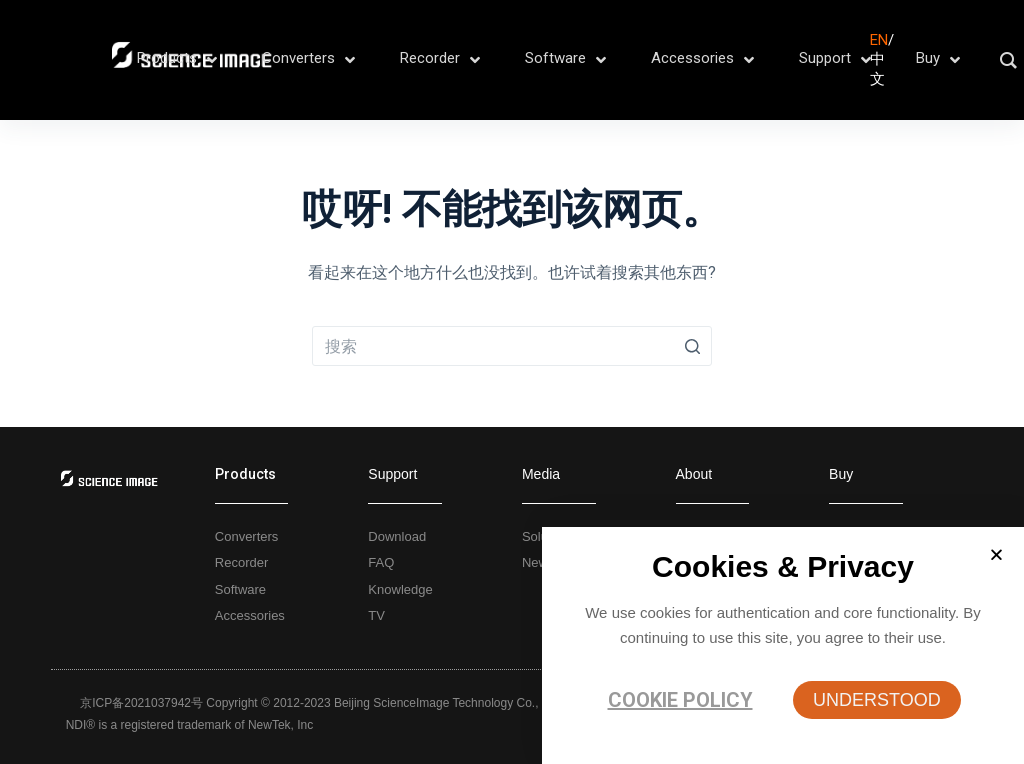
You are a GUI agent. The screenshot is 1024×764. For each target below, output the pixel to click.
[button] (877, 700)
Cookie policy (680, 700)
